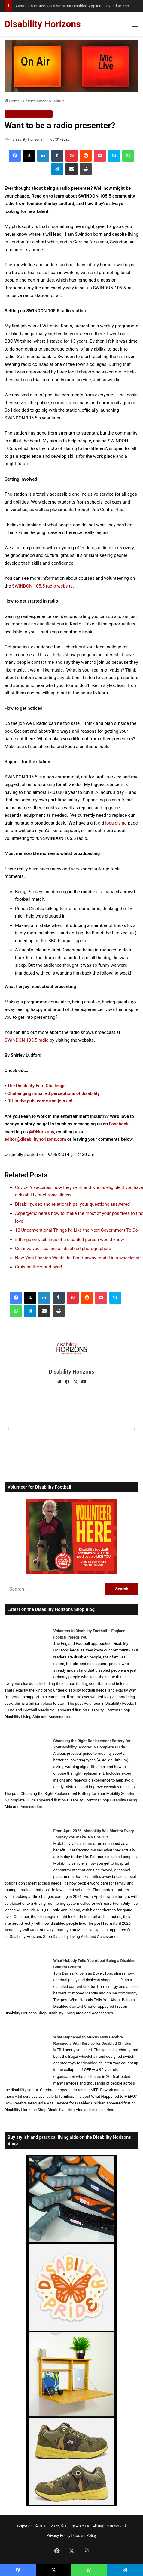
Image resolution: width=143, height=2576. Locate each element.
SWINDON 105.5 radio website (42, 586)
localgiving (116, 823)
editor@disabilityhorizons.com (35, 1139)
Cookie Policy (85, 2535)
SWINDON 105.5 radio (27, 1040)
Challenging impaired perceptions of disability (53, 1093)
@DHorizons (41, 1131)
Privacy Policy (58, 2535)
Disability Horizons (27, 139)
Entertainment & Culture (44, 101)
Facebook (119, 1124)
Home (12, 101)
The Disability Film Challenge (36, 1085)
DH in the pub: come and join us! (39, 1101)
